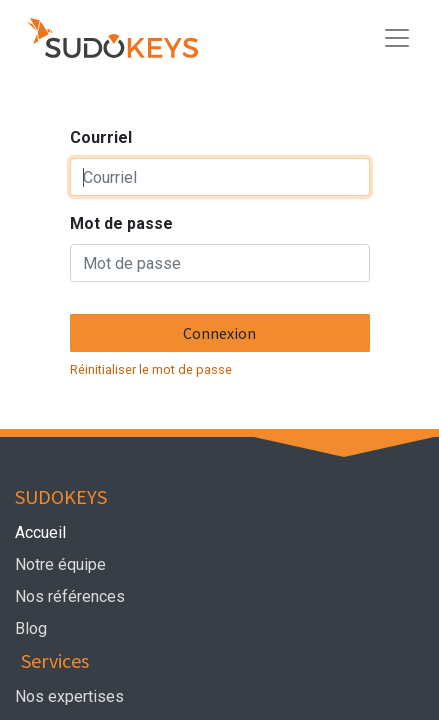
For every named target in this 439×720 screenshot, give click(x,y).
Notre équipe (64, 564)
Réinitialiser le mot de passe (151, 369)
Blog (31, 628)
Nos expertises (71, 696)
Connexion (219, 333)
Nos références (70, 596)
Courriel (101, 137)
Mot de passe (121, 223)
